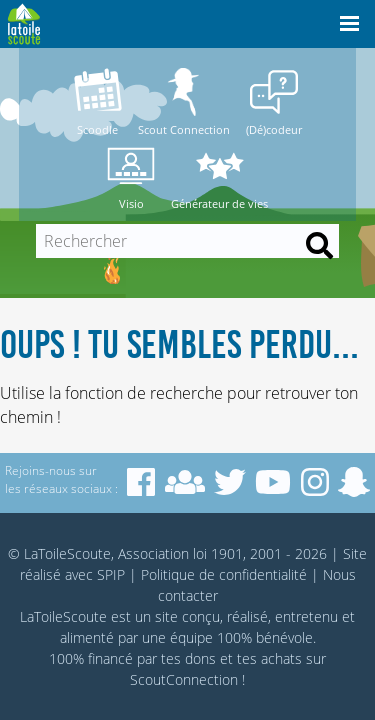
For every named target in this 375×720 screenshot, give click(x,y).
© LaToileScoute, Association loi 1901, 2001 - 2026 (167, 553)
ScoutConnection (184, 679)
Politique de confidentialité (224, 574)
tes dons (188, 658)
